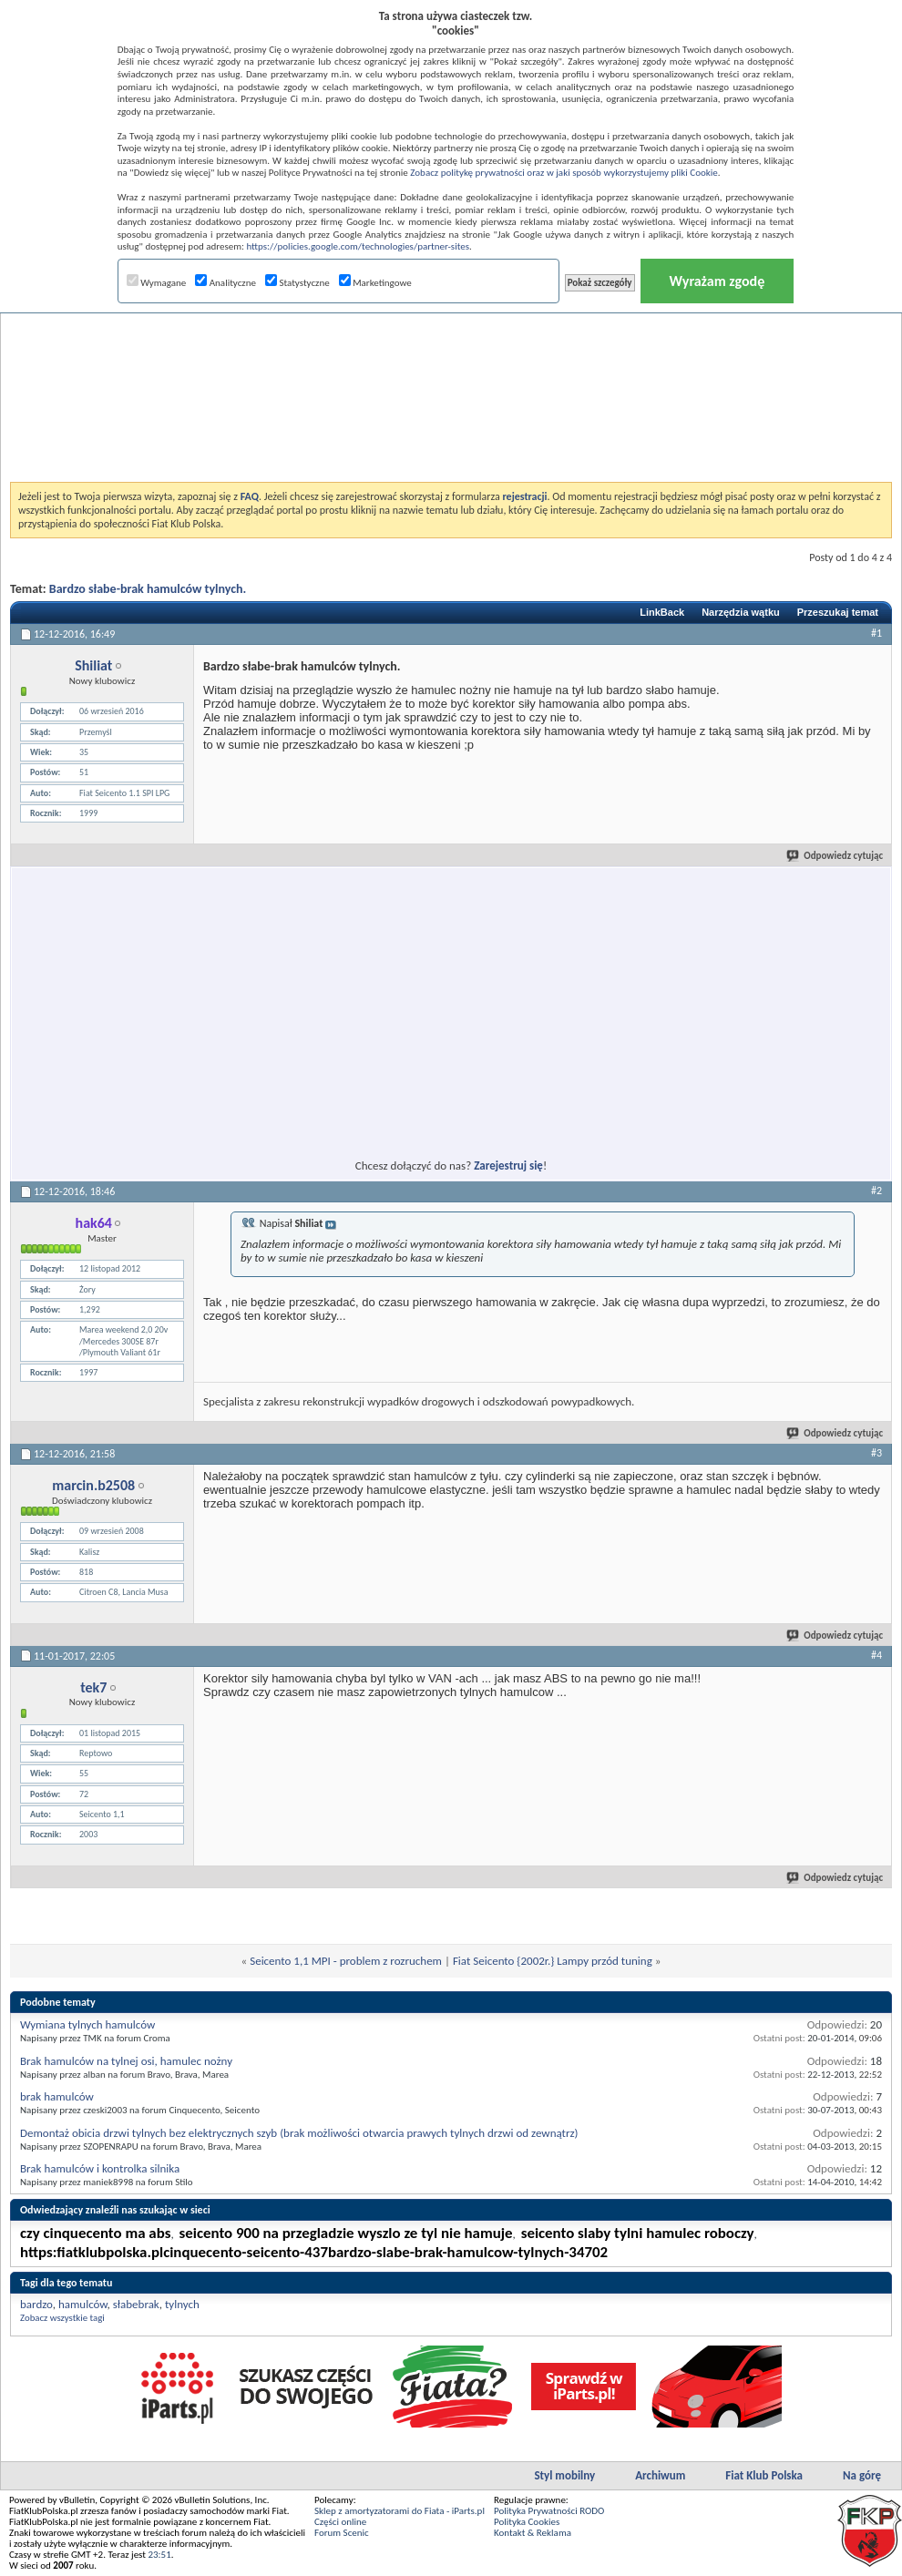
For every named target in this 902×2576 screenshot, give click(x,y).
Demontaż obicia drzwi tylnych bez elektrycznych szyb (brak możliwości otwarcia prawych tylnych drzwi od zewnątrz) (299, 2133)
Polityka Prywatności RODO (549, 2511)
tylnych (182, 2304)
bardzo (36, 2304)
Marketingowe (375, 283)
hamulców (83, 2304)
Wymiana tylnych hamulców (87, 2024)
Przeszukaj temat (837, 612)
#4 (876, 1655)
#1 (876, 633)
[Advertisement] (451, 349)
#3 (876, 1452)
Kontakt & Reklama (532, 2533)
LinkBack (662, 612)
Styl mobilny (564, 2475)
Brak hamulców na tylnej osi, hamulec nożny (126, 2061)
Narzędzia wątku (741, 612)
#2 (876, 1190)
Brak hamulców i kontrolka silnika (99, 2168)
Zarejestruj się (508, 1165)
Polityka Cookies (526, 2522)
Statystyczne (297, 283)
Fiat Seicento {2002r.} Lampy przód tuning (552, 1961)
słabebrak (136, 2304)
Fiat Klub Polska (764, 2475)
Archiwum (660, 2475)
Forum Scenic (341, 2533)
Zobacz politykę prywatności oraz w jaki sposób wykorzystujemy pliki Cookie (563, 173)
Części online (340, 2522)
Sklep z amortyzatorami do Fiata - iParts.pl (399, 2511)
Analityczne (225, 283)
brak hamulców (57, 2096)
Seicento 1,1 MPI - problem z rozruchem (346, 1961)
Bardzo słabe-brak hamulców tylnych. (148, 589)
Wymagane (157, 283)
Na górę (862, 2475)
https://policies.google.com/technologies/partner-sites (357, 246)
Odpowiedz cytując (835, 856)
